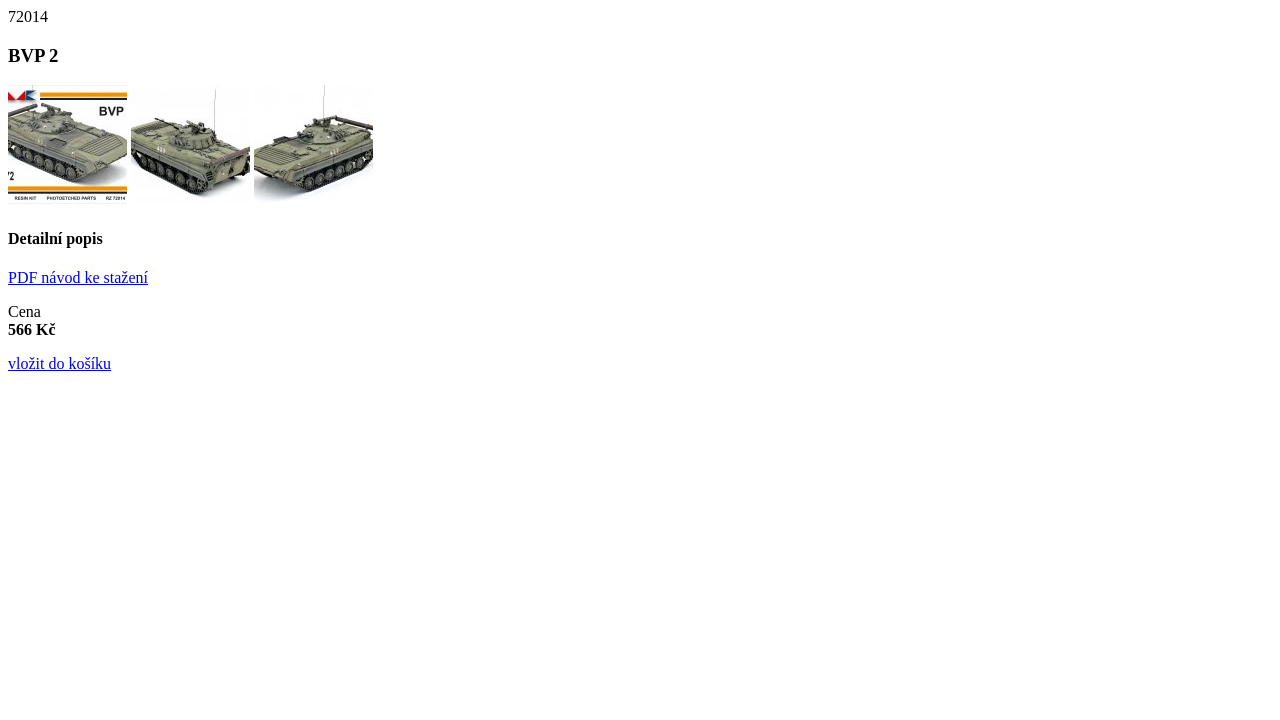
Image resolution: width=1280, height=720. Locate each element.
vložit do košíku (59, 363)
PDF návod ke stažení (78, 277)
